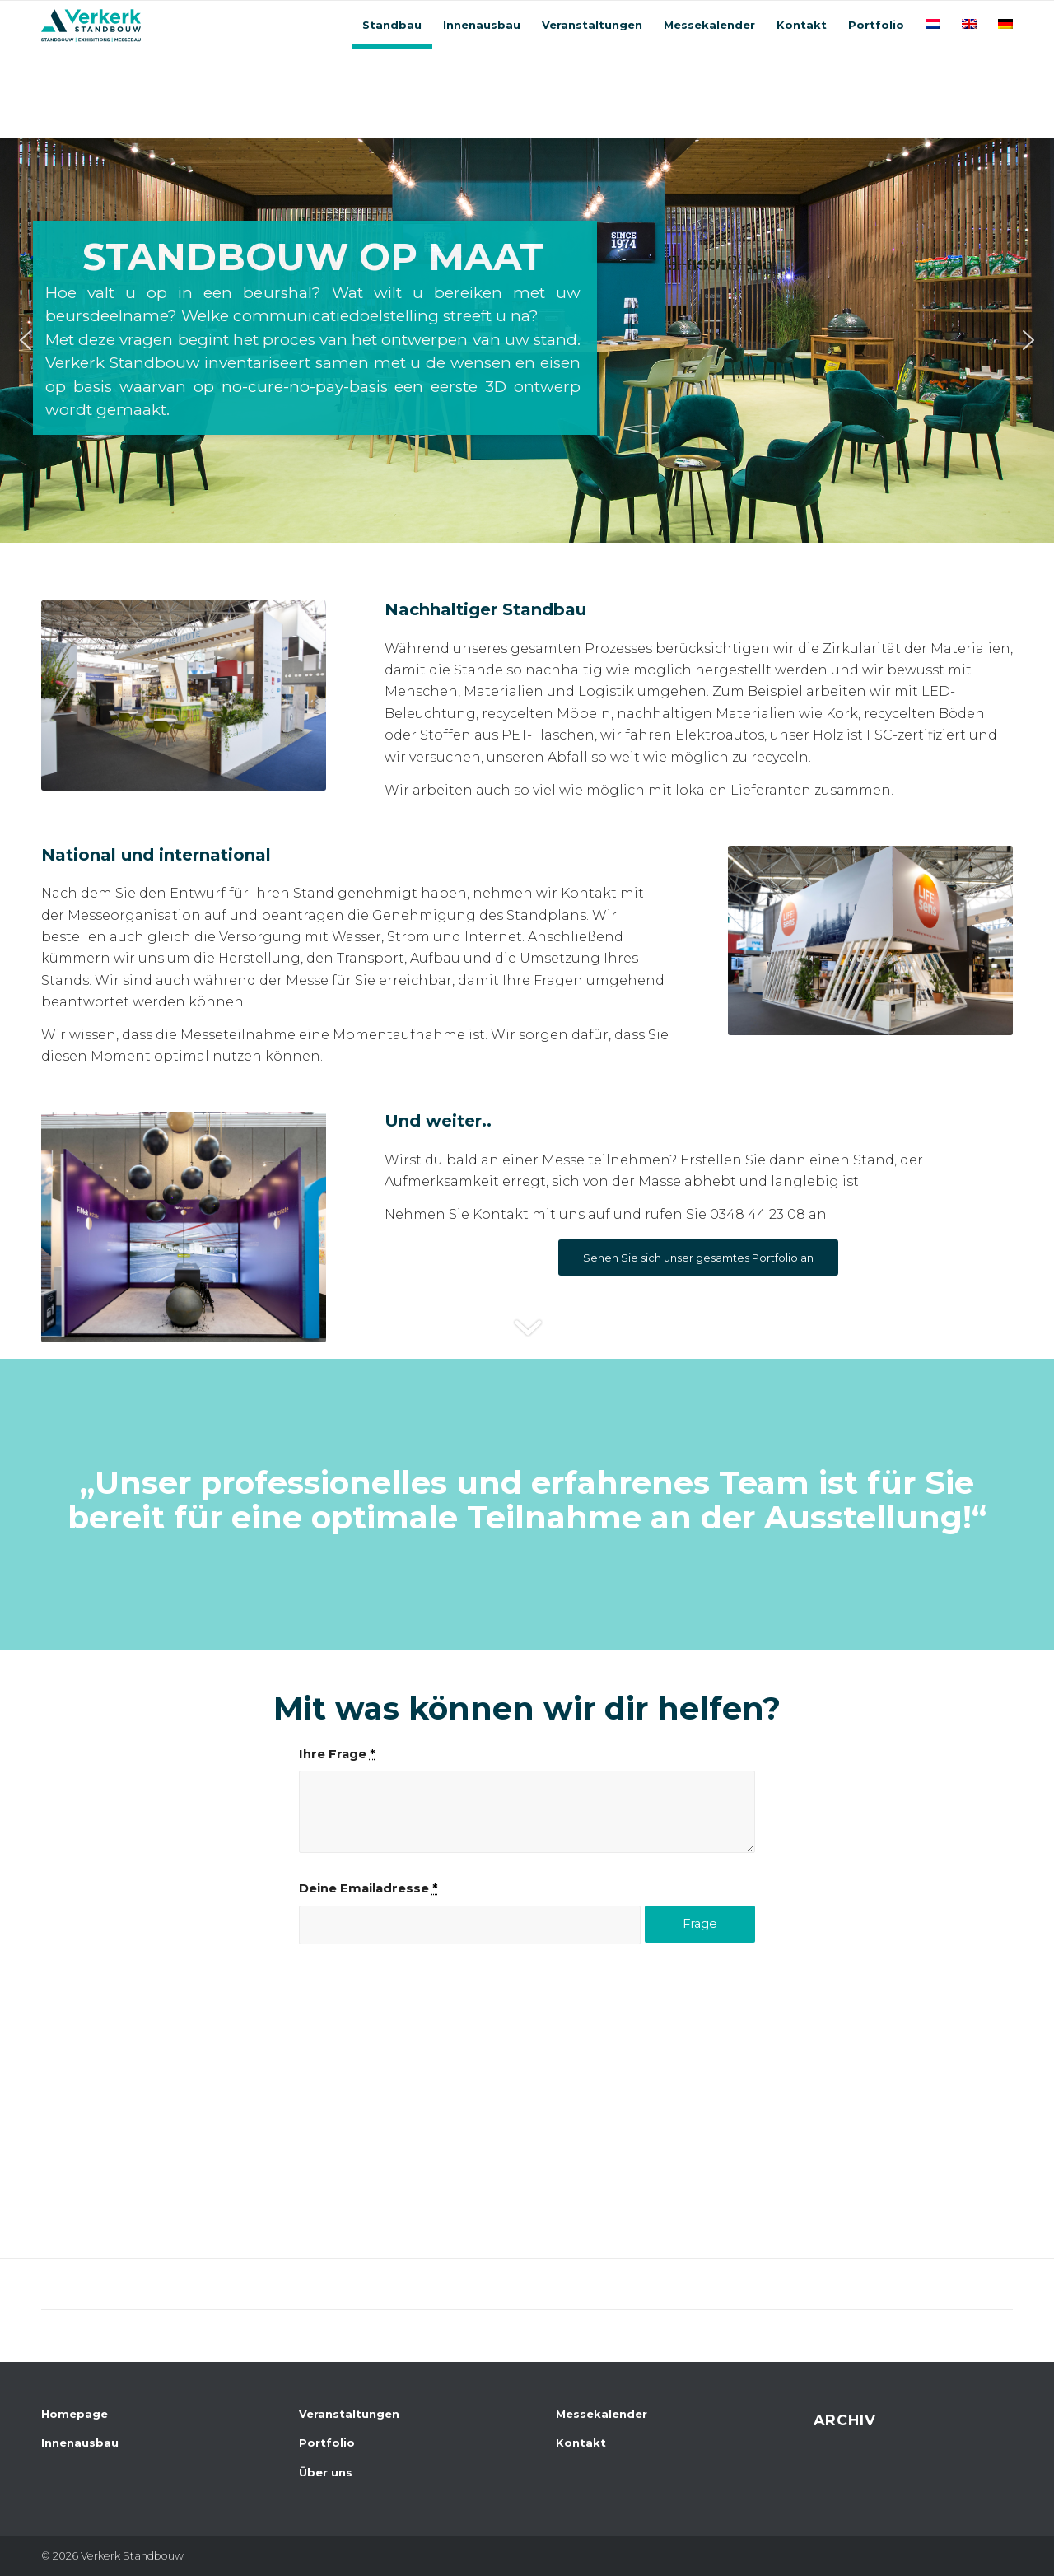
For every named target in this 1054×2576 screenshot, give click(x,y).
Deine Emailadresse (368, 1888)
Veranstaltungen (349, 2413)
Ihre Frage (337, 1754)
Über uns (325, 2472)
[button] (25, 340)
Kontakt (581, 2442)
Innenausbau (80, 2442)
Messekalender (601, 2413)
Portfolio (327, 2442)
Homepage (74, 2413)
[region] (527, 340)
